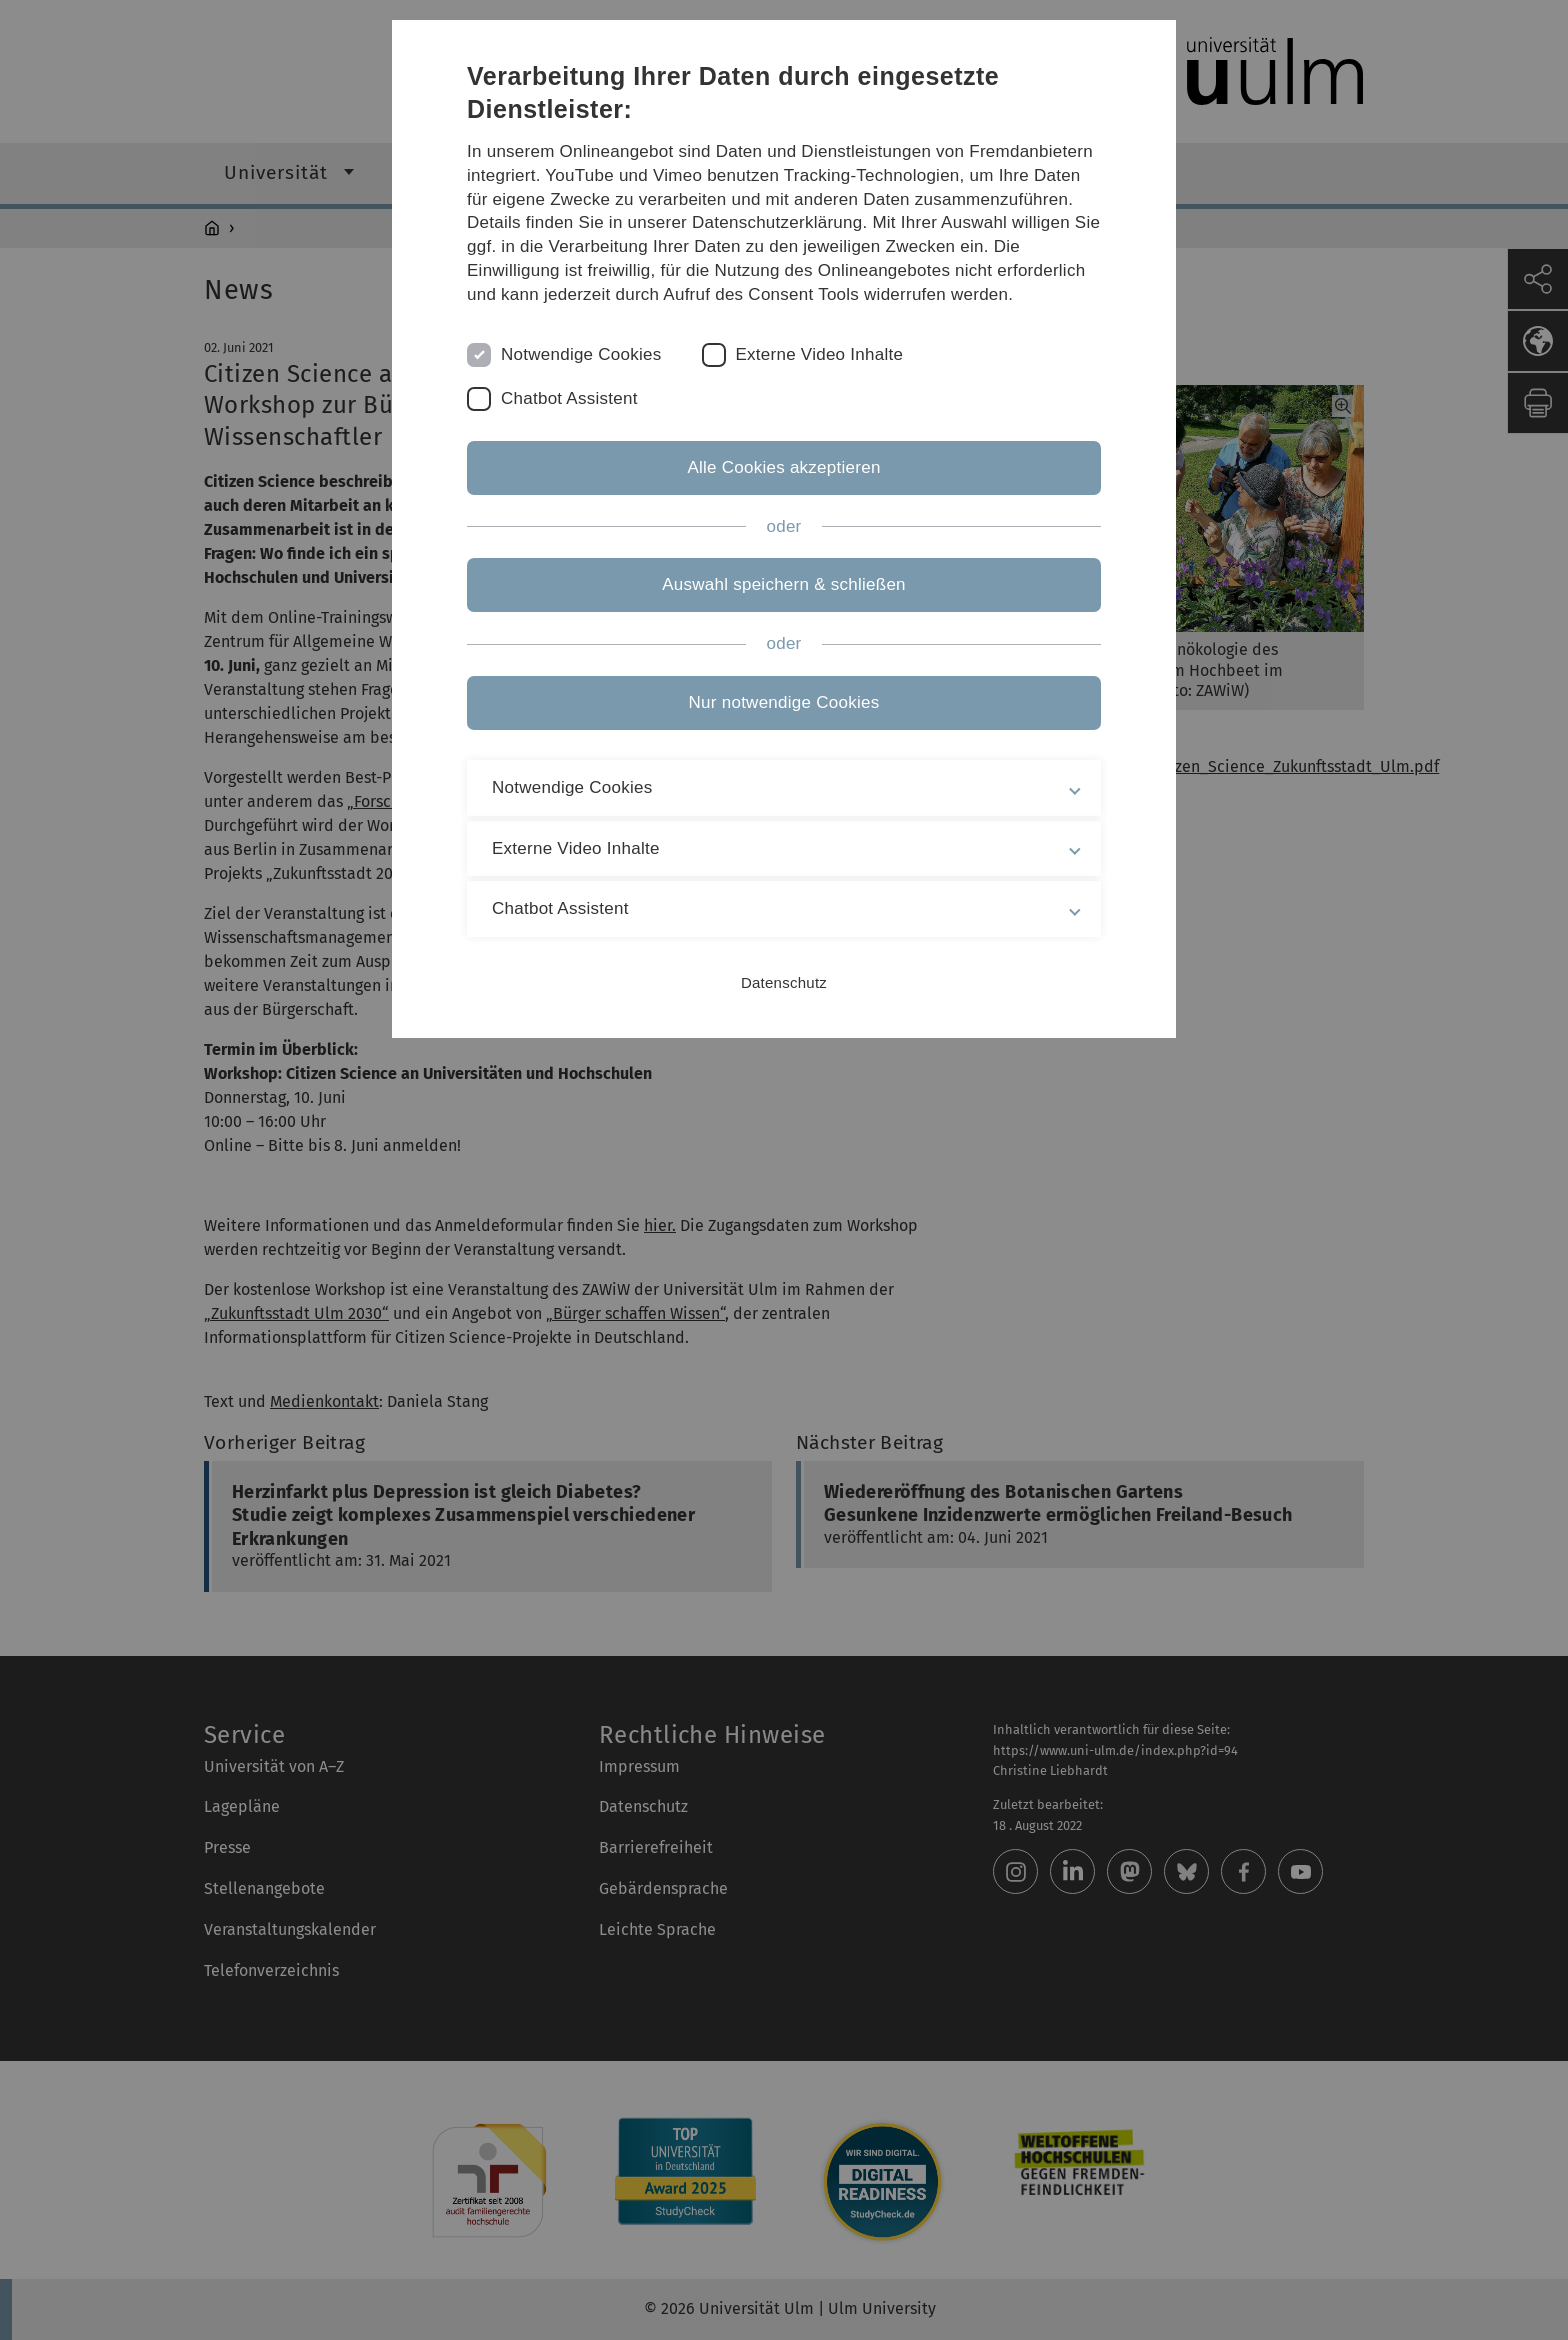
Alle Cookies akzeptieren (783, 467)
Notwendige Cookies (581, 354)
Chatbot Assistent (569, 398)
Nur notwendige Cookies (784, 702)
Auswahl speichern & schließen (784, 584)
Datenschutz (784, 982)
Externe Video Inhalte (820, 354)
